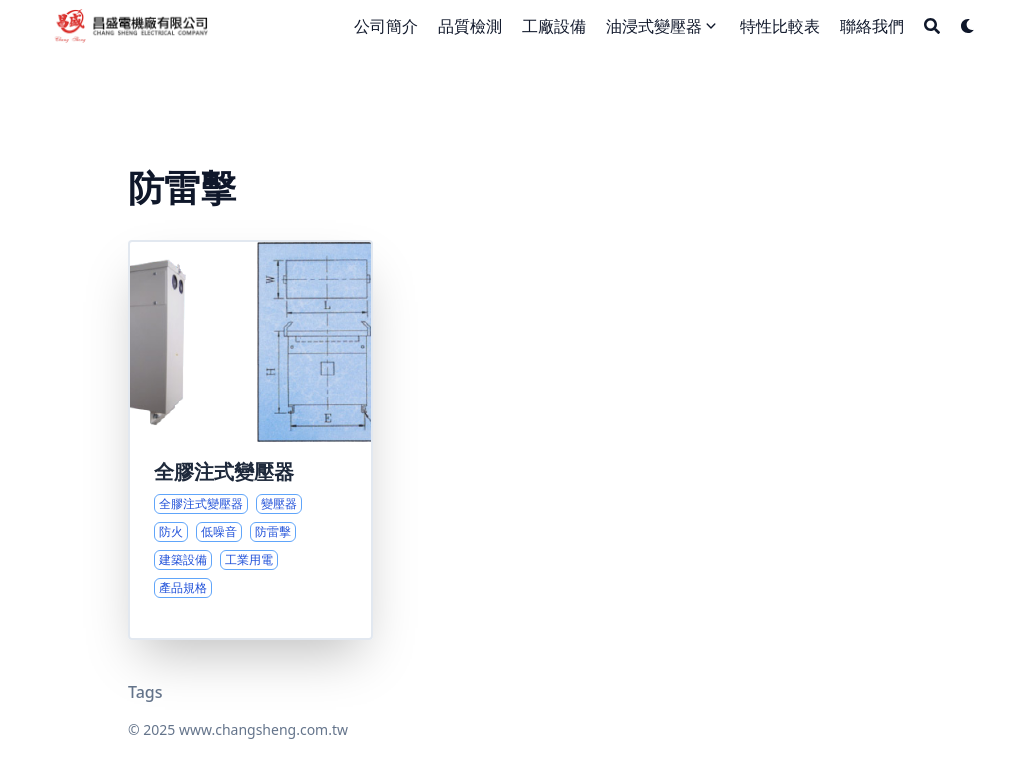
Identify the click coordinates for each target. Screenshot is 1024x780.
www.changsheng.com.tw (263, 729)
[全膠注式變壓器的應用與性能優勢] (250, 440)
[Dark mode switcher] (968, 26)
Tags (145, 692)
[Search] (932, 26)
